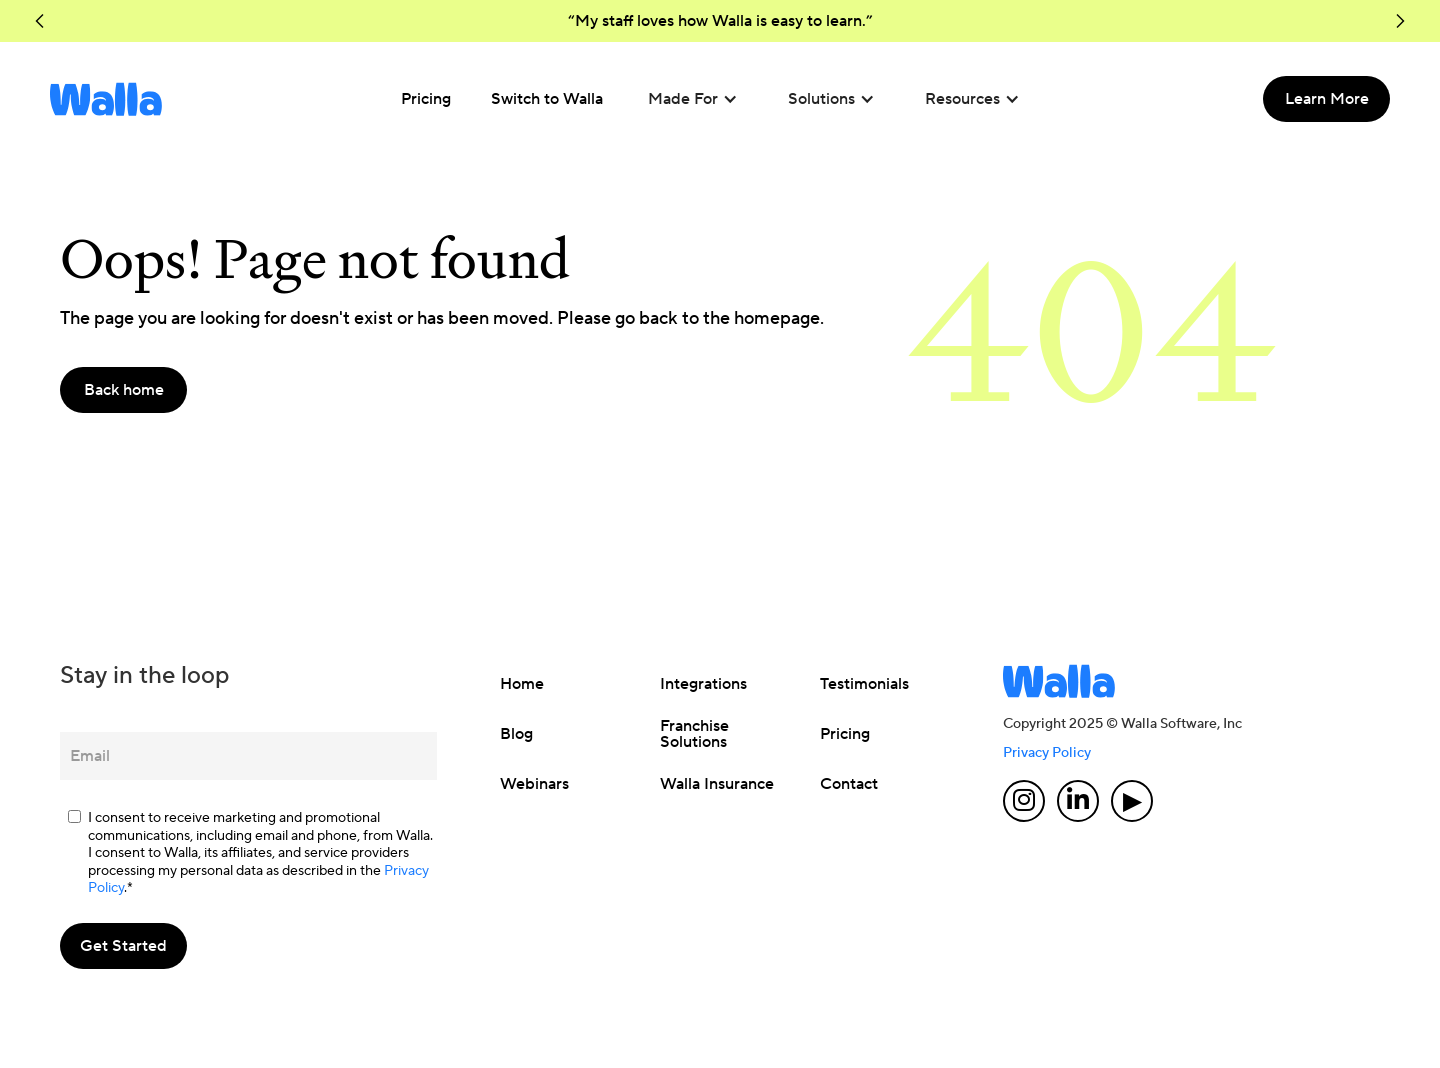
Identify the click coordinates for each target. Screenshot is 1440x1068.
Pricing (845, 734)
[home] (106, 99)
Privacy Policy (1047, 753)
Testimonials (864, 684)
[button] (40, 21)
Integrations (703, 684)
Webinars (534, 784)
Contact (849, 784)
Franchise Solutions (694, 734)
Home (522, 684)
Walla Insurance (717, 784)
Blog (516, 734)
